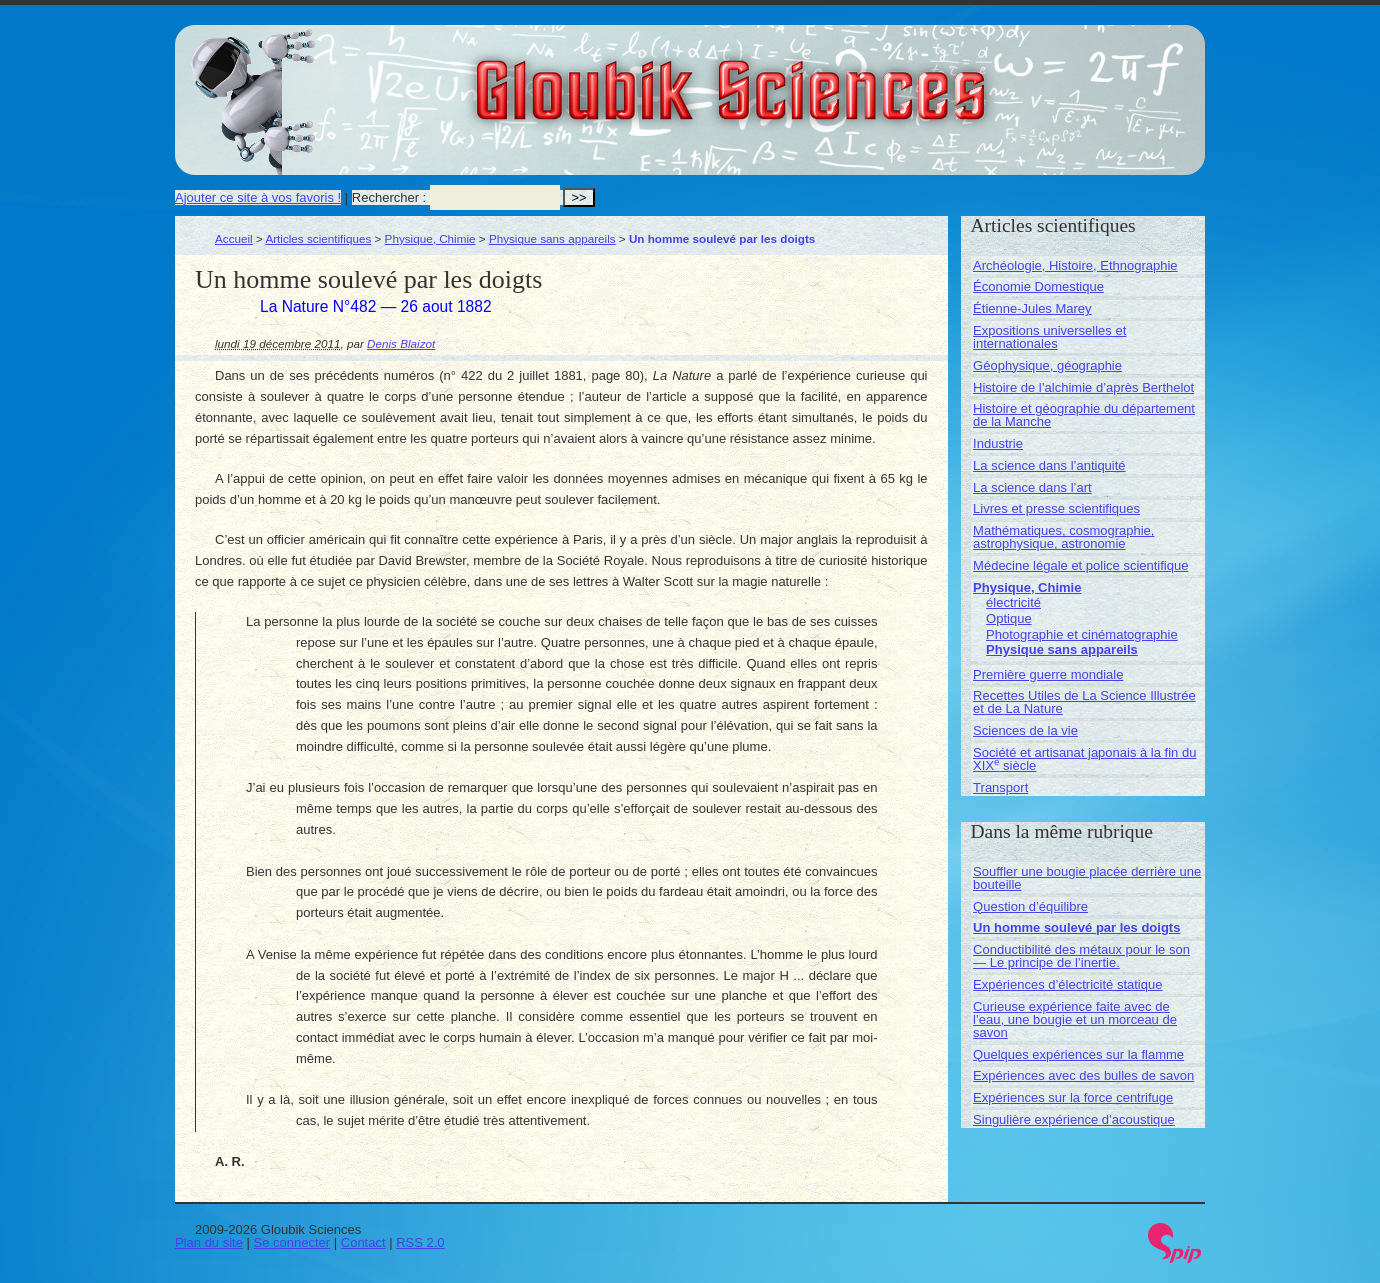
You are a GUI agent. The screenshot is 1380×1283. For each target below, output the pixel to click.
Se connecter (292, 1242)
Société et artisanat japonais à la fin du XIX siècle (1084, 759)
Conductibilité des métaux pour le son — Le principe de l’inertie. (1081, 956)
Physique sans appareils (552, 238)
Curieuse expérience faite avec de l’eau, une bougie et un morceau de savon (1075, 1019)
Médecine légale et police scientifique (1080, 565)
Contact (363, 1242)
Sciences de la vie (1025, 730)
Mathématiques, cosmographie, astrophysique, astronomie (1063, 537)
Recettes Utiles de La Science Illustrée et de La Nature (1084, 702)
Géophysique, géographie (1047, 365)
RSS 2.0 (420, 1242)
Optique (1009, 618)
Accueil (234, 238)
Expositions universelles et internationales (1049, 337)
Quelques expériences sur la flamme (1078, 1054)
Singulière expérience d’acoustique (1074, 1119)
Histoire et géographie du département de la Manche (1084, 415)
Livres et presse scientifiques (1056, 508)
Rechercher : (389, 197)
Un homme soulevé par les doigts (1076, 927)
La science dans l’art (1032, 487)
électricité (1013, 602)
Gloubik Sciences (843, 78)
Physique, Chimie (430, 238)
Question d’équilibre (1030, 906)
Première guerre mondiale (1048, 674)
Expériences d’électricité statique (1067, 984)
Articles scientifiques (318, 238)
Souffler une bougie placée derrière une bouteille (1087, 878)
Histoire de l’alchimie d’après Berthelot (1083, 387)
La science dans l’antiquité (1049, 465)
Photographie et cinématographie (1082, 634)
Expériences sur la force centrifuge (1073, 1097)
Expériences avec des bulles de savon (1083, 1075)
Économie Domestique (1038, 286)
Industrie (998, 443)
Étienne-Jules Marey (1032, 308)
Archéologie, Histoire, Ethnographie (1075, 265)
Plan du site (209, 1242)
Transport (1000, 787)
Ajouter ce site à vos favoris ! (258, 197)
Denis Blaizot (401, 343)
